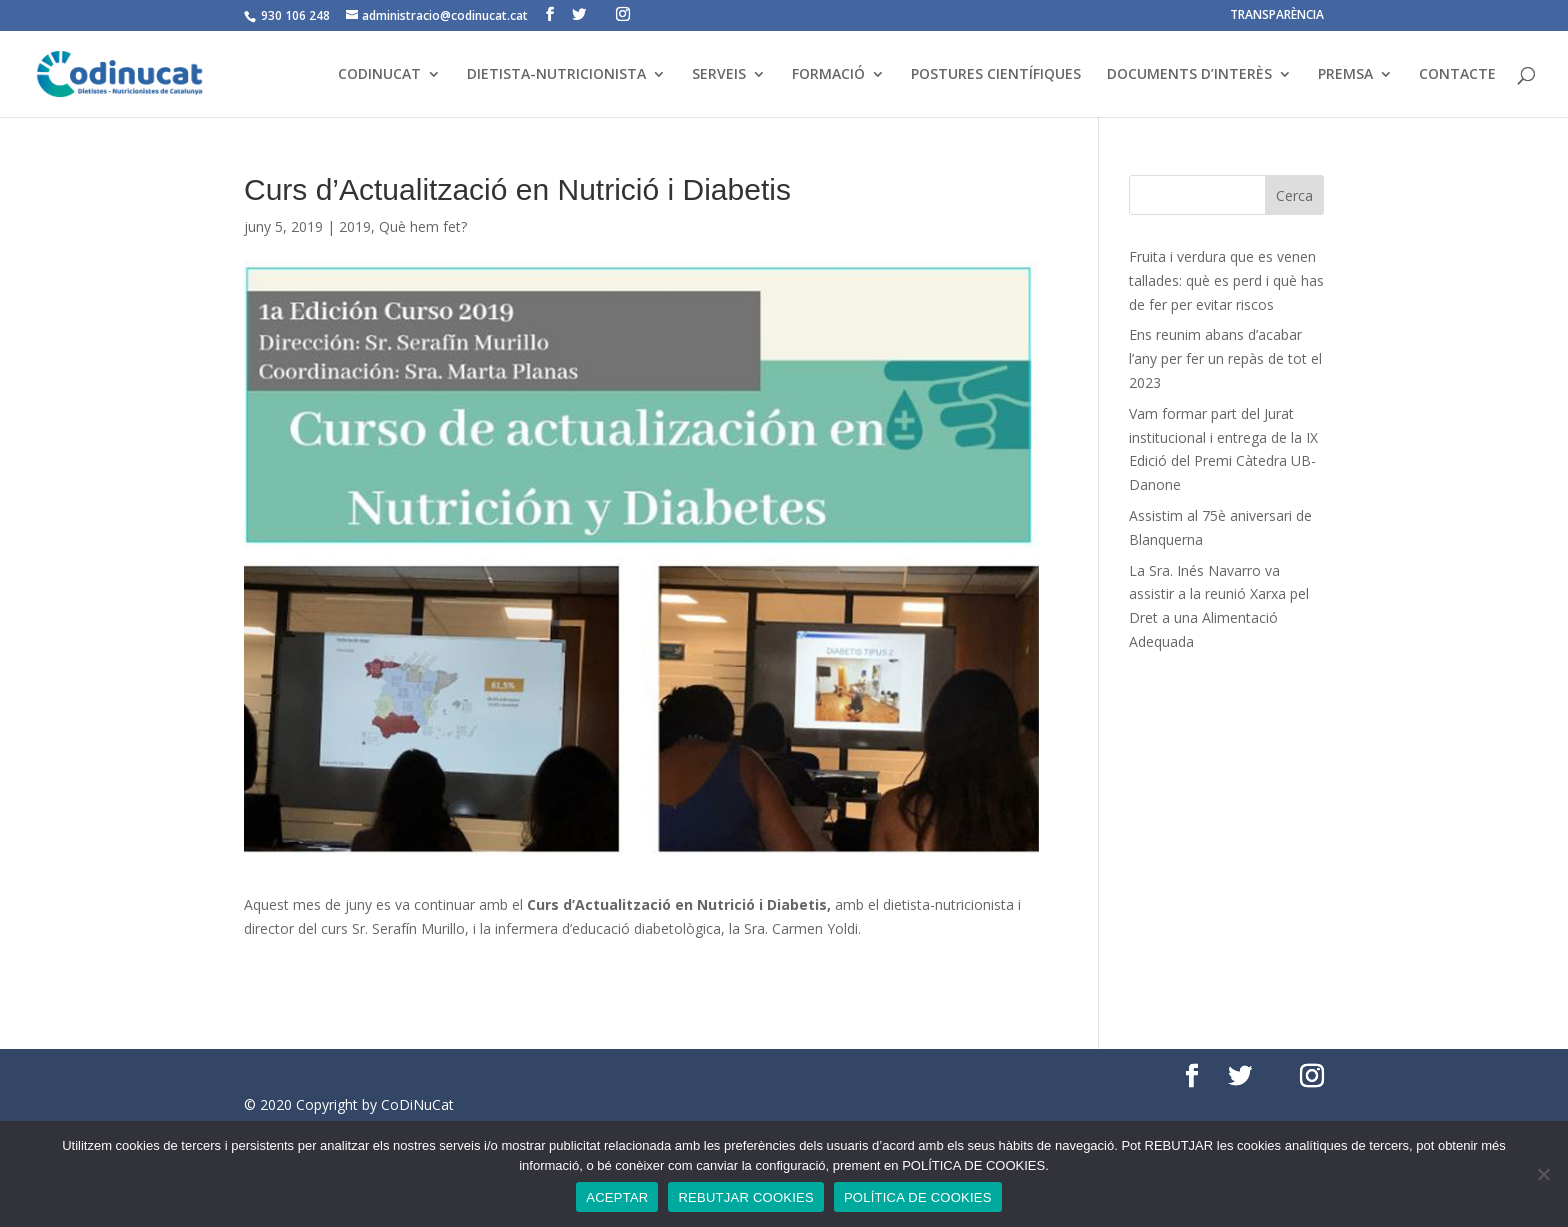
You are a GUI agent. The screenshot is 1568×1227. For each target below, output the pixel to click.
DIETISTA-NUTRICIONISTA (556, 75)
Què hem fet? (423, 226)
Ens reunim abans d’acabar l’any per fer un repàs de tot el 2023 (1225, 358)
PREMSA (1345, 75)
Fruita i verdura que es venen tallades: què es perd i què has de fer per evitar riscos (1226, 280)
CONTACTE (1457, 75)
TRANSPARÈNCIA (1277, 16)
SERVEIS (719, 75)
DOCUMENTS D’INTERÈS (1189, 75)
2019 (355, 226)
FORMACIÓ (828, 75)
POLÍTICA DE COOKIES (918, 1197)
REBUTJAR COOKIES (745, 1197)
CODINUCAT (379, 75)
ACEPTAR (617, 1197)
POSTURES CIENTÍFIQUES (996, 75)
